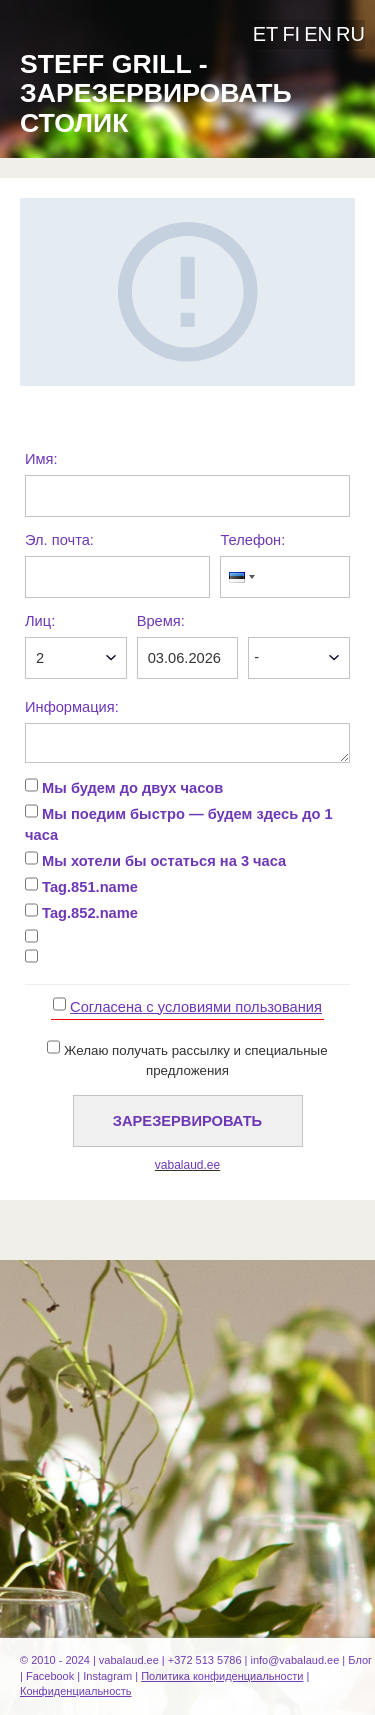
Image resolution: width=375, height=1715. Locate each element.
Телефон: (252, 540)
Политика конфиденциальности (222, 1676)
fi (291, 34)
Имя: (41, 459)
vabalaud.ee (187, 1165)
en (318, 34)
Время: (161, 621)
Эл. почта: (59, 540)
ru (350, 34)
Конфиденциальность (76, 1691)
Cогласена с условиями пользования (196, 1007)
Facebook (50, 1676)
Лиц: (40, 621)
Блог (360, 1660)
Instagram (107, 1676)
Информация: (72, 707)
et (266, 34)
